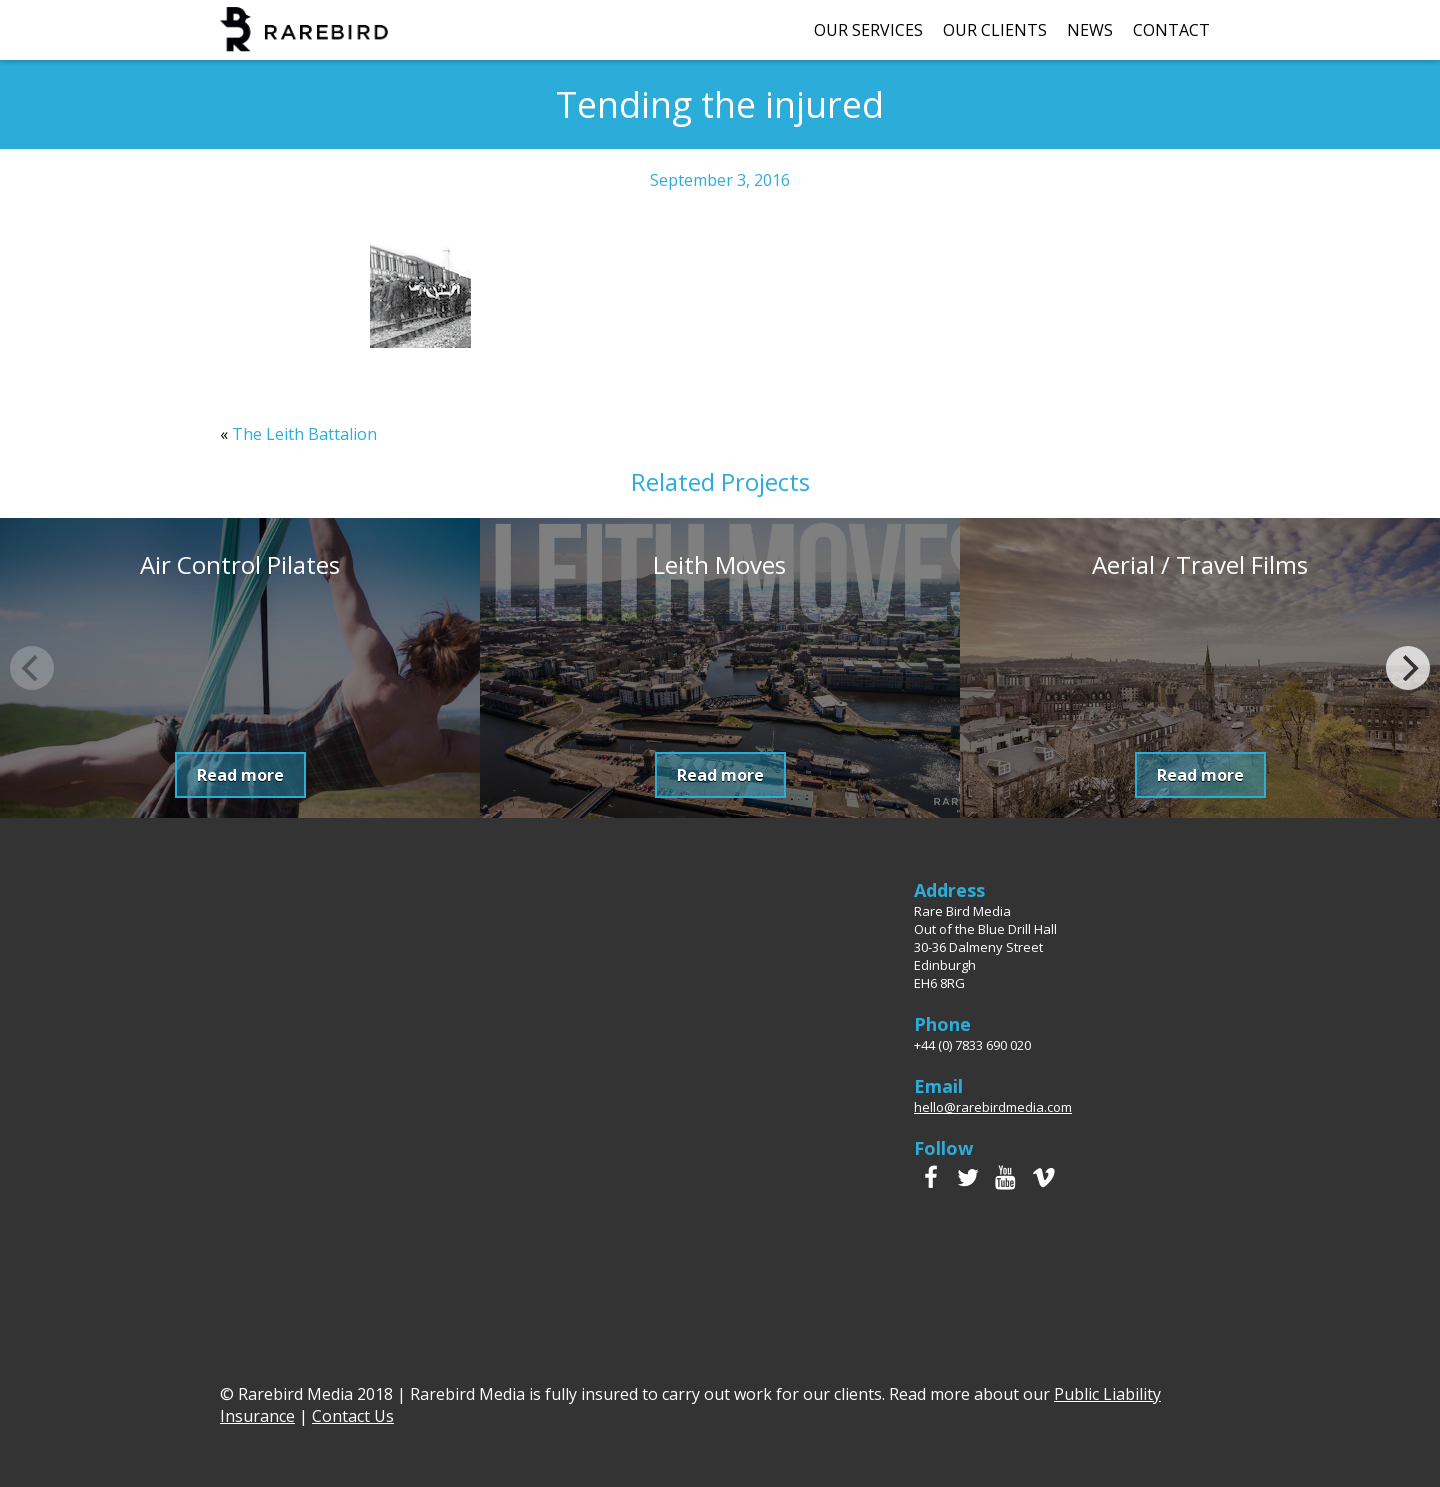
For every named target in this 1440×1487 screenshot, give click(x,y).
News (1090, 30)
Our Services (868, 30)
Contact (1171, 30)
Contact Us (353, 1416)
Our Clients (995, 30)
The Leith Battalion (304, 434)
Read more (240, 775)
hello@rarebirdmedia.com (993, 1107)
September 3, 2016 (720, 180)
